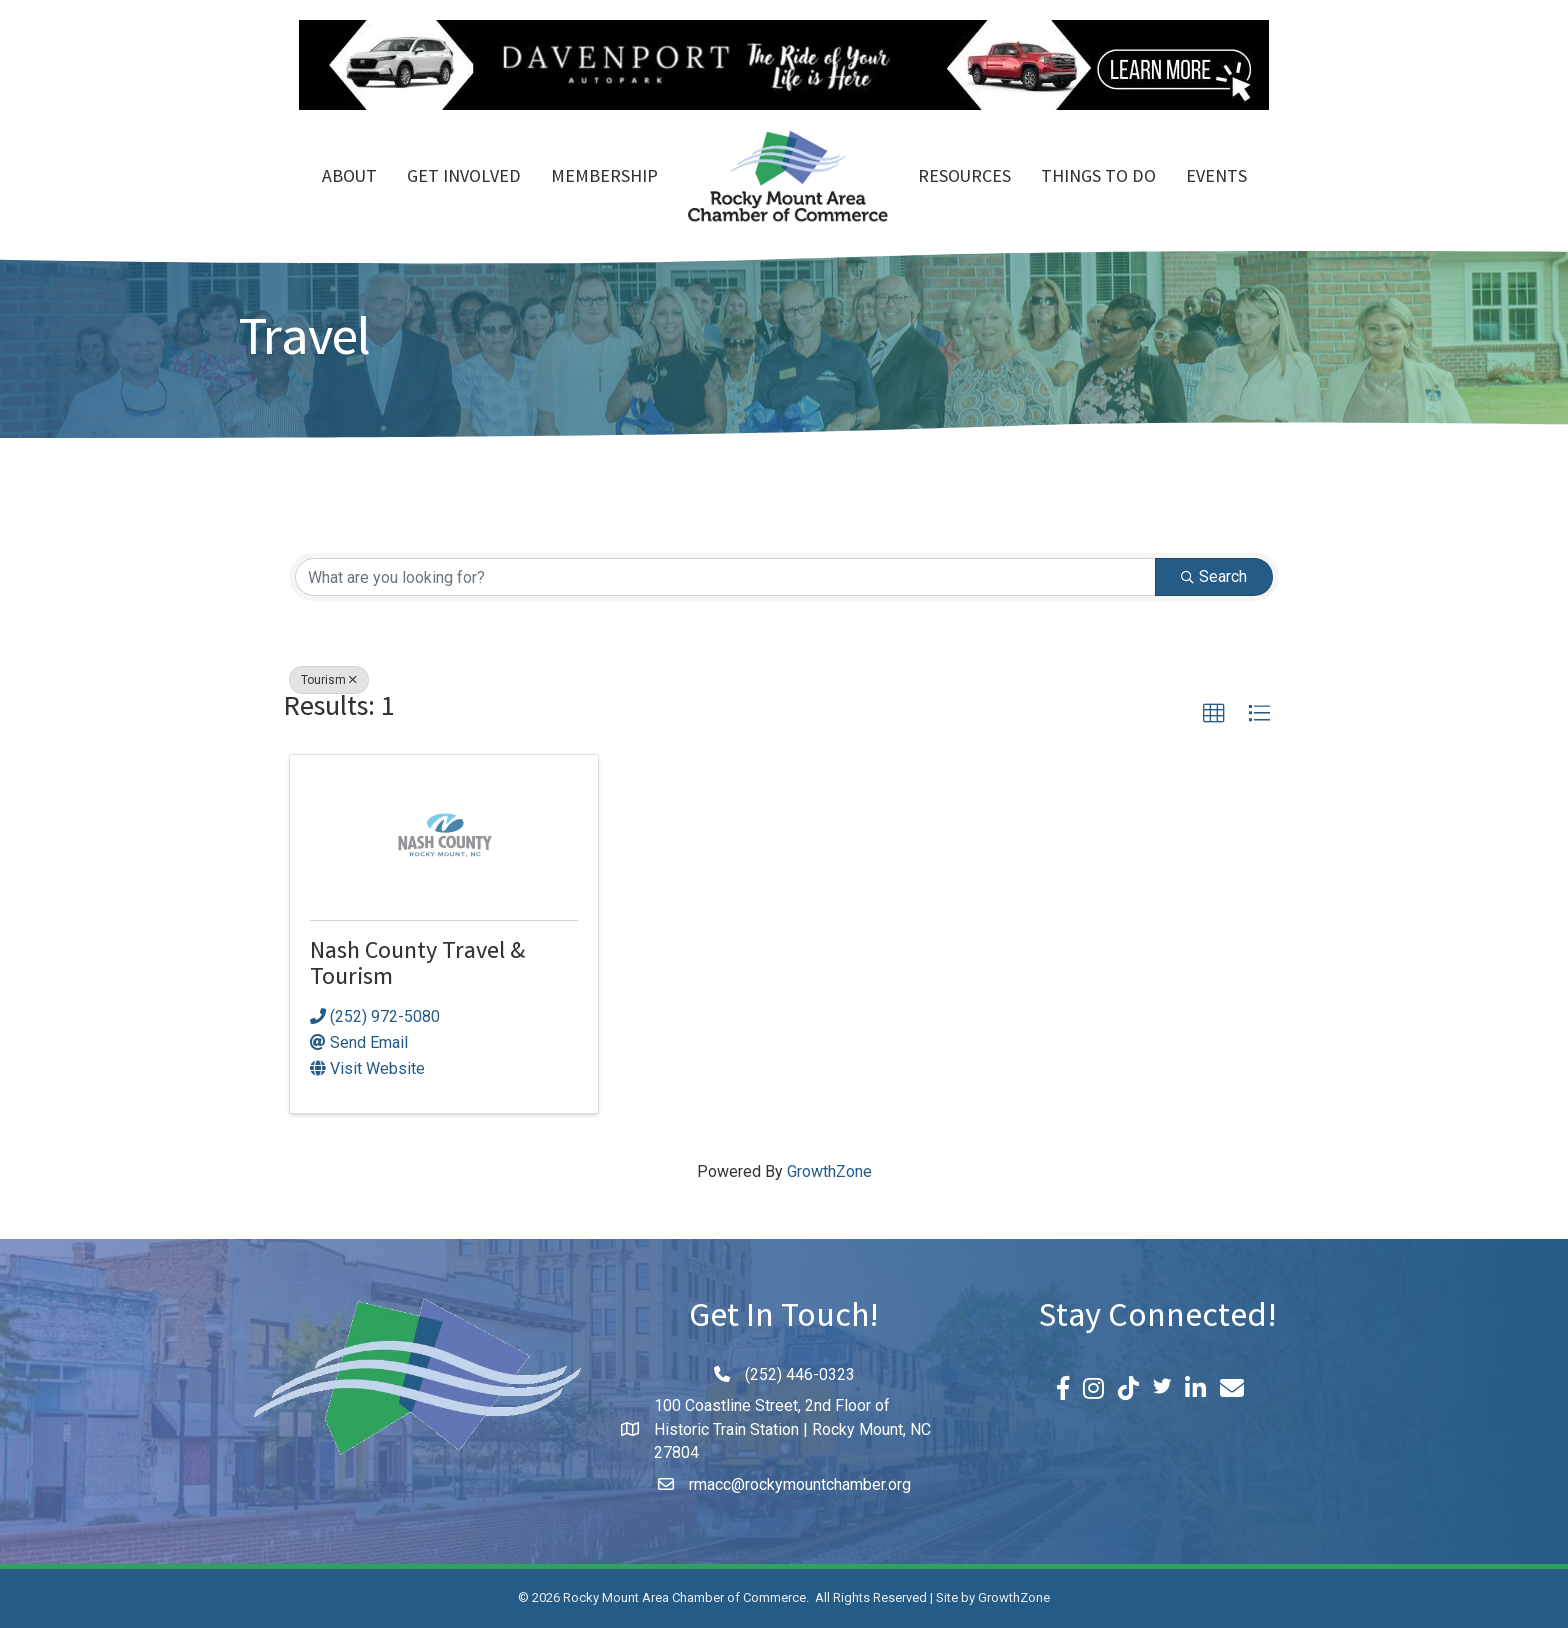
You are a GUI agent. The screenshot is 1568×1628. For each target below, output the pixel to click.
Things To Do (1098, 178)
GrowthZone (829, 1171)
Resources (964, 178)
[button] (1214, 714)
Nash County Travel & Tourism (417, 966)
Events (1216, 178)
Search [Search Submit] (1214, 576)
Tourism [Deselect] (329, 680)
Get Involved (464, 178)
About (349, 178)
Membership (604, 178)
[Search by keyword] (725, 577)
